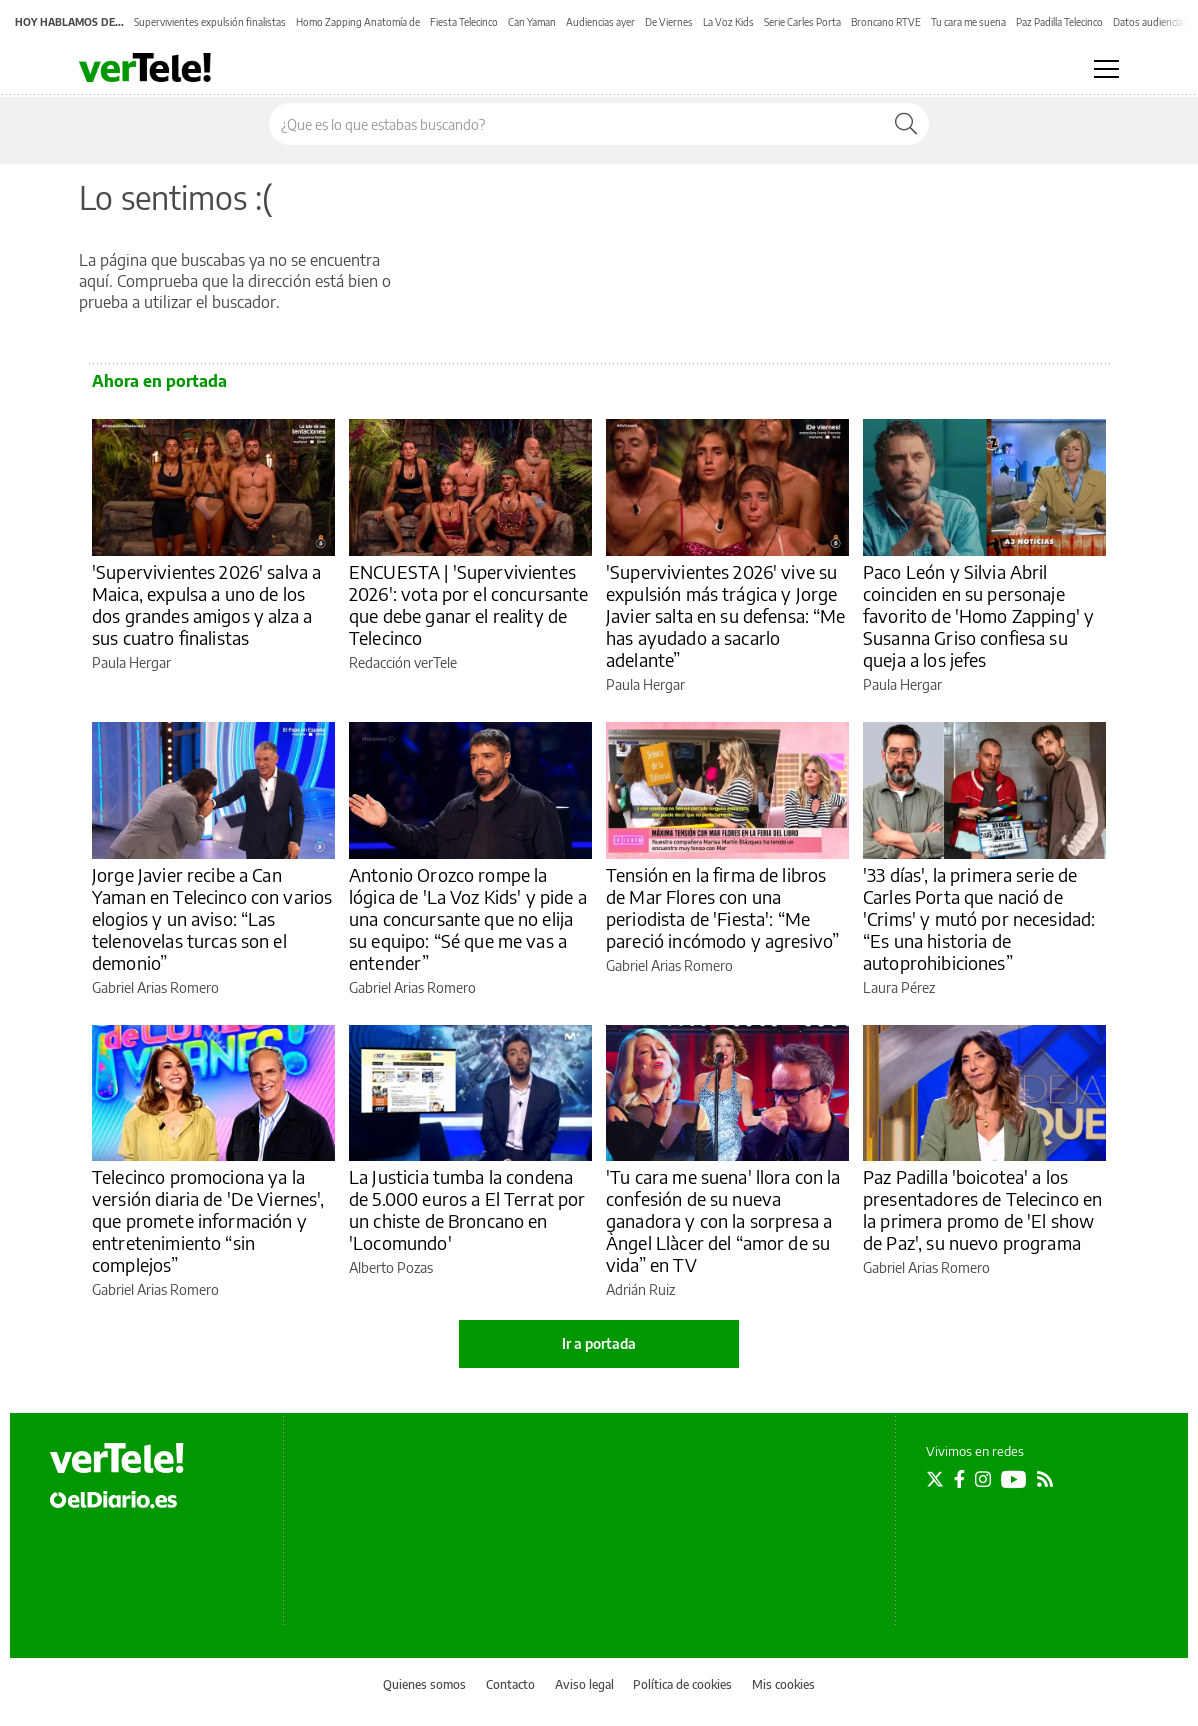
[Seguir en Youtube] (1014, 1479)
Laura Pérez (899, 987)
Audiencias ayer (600, 22)
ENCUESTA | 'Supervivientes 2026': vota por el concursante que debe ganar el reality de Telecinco (469, 604)
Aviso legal (584, 1684)
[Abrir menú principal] (1106, 69)
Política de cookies (682, 1684)
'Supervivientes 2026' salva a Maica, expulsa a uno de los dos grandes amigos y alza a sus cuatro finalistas (206, 604)
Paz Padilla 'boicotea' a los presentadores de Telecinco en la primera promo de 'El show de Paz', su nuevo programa (982, 1209)
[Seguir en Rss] (1045, 1479)
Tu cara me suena (968, 22)
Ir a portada (599, 1343)
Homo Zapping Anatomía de (358, 22)
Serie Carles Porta (802, 22)
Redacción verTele (403, 662)
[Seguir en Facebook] (959, 1479)
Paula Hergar (131, 662)
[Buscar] (906, 124)
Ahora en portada (159, 381)
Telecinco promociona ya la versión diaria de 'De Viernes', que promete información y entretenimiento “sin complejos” (208, 1220)
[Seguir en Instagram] (983, 1479)
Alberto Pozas (391, 1267)
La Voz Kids (728, 22)
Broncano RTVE (886, 22)
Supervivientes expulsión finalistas (210, 22)
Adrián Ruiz (640, 1289)
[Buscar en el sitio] (576, 124)
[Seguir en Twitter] (935, 1479)
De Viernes (669, 22)
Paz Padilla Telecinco (1059, 22)
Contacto (510, 1684)
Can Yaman (532, 22)
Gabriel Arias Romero (155, 987)
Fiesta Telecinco (464, 22)
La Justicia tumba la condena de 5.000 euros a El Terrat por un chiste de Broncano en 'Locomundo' (467, 1209)
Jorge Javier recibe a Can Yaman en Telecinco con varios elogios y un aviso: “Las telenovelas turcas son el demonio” (212, 918)
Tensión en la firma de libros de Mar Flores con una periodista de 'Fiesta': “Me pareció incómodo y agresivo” (722, 907)
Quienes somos (424, 1684)
